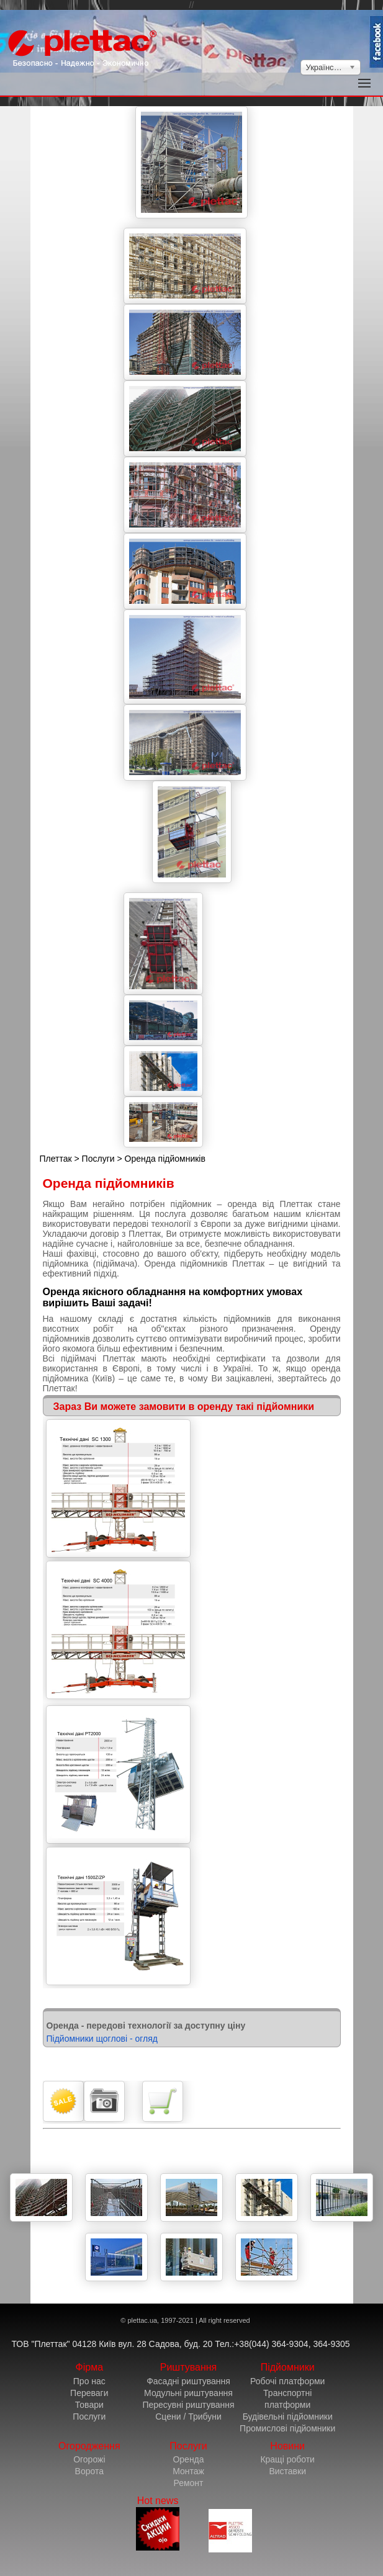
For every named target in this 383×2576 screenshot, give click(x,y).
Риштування (188, 2367)
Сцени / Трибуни (188, 2416)
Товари (89, 2405)
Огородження (89, 2446)
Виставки (287, 2471)
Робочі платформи (287, 2381)
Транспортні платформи (287, 2399)
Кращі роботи (287, 2459)
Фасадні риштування (188, 2381)
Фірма (90, 2367)
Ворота (89, 2471)
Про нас (89, 2381)
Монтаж (188, 2471)
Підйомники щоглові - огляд (102, 2039)
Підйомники (288, 2367)
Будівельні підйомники (288, 2416)
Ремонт (188, 2483)
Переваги (89, 2393)
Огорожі (89, 2459)
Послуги (98, 1159)
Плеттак (56, 1159)
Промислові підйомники (287, 2428)
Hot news (157, 2523)
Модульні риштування (188, 2393)
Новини (287, 2446)
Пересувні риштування (188, 2405)
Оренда (188, 2459)
